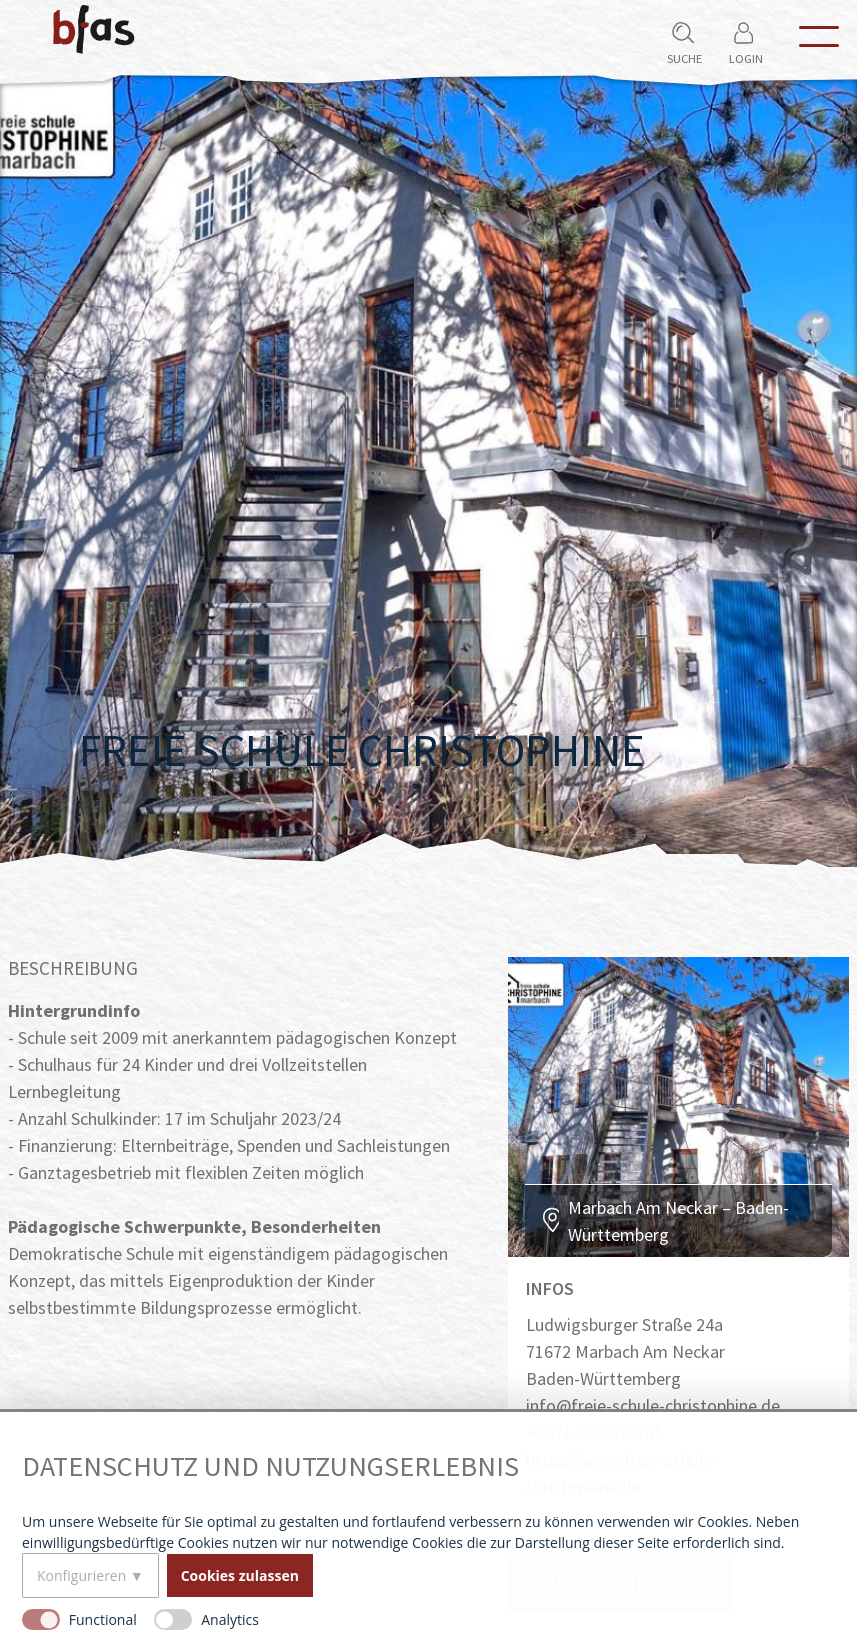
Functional (103, 1619)
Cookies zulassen (240, 1575)
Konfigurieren (81, 1575)
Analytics (230, 1619)
